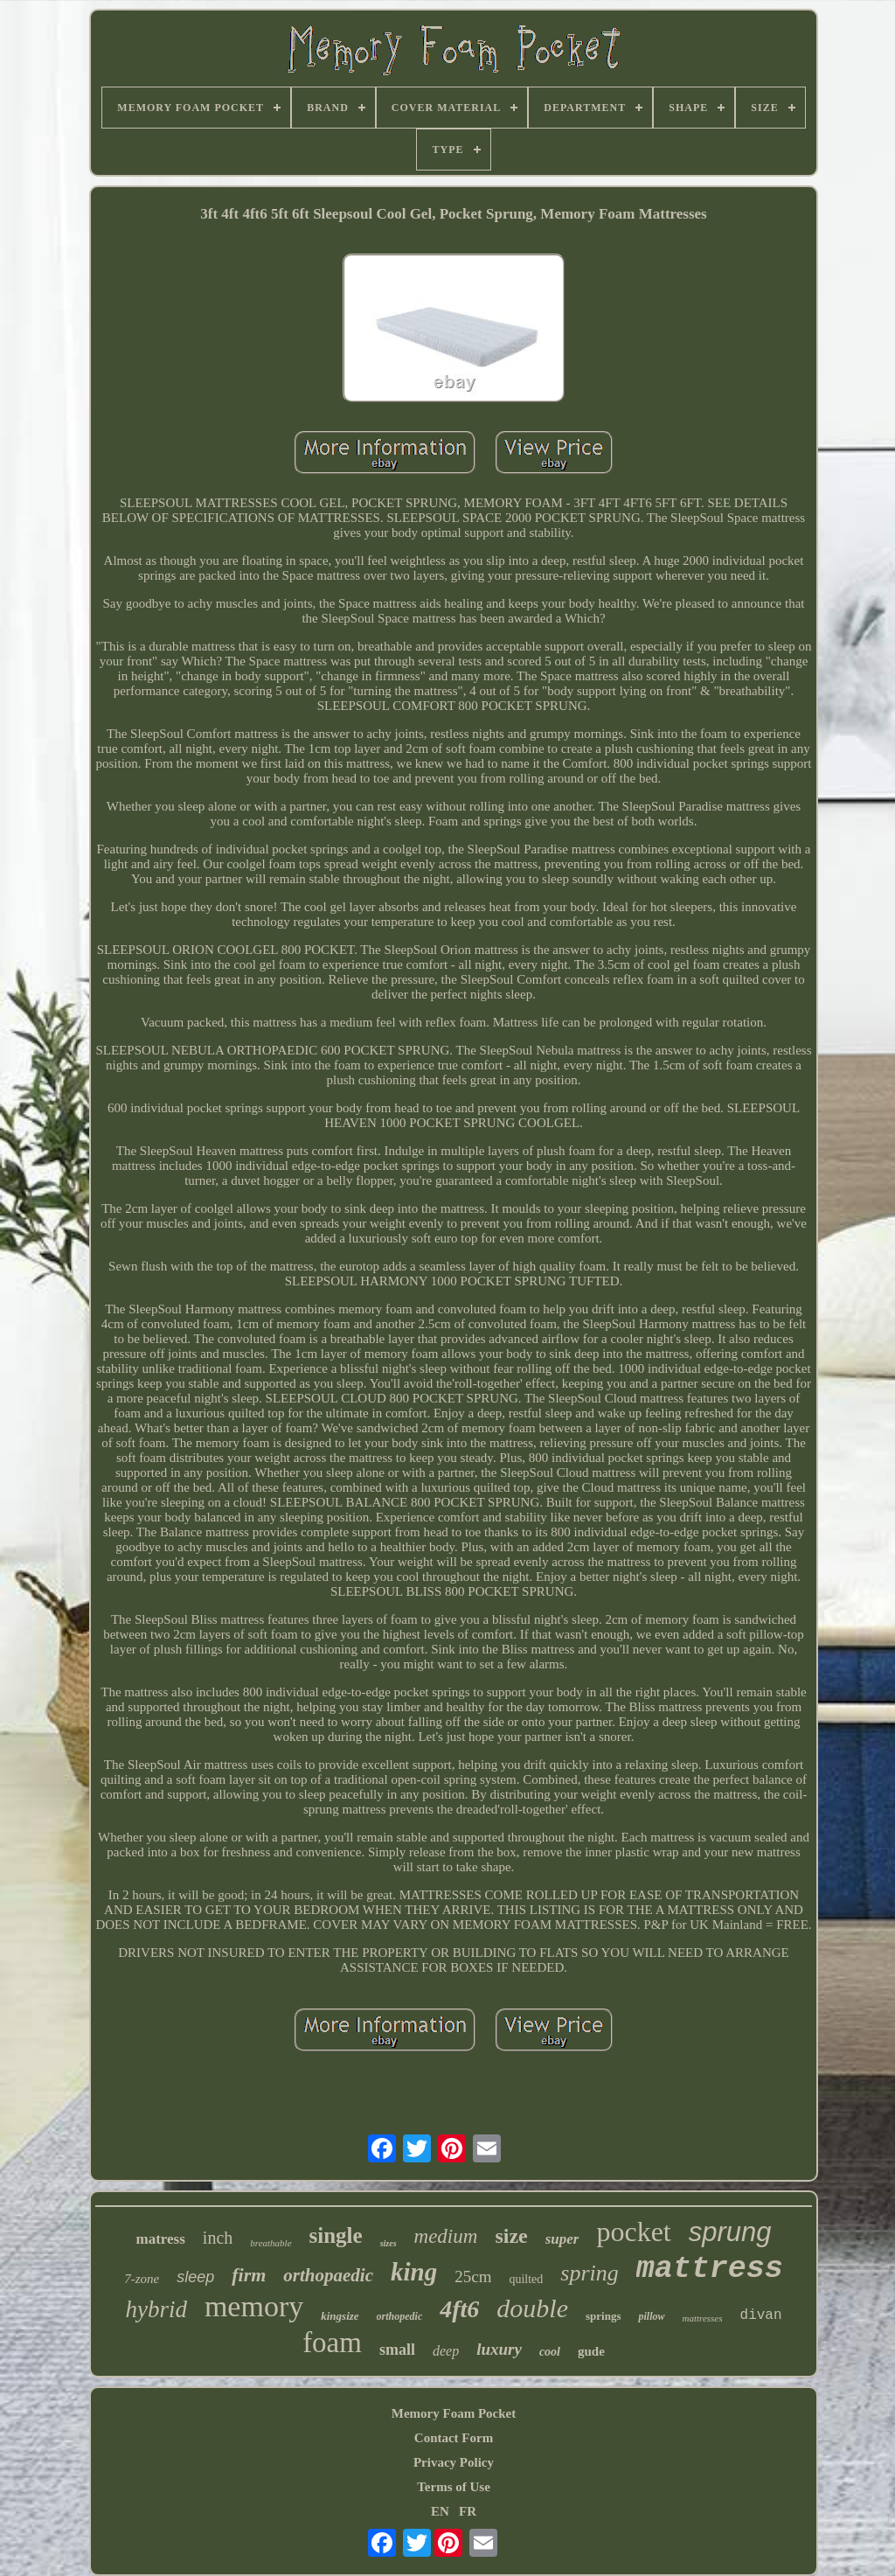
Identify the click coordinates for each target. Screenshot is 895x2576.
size (511, 2235)
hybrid (156, 2309)
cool (549, 2351)
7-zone (141, 2279)
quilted (526, 2279)
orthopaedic (328, 2275)
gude (591, 2351)
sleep (195, 2277)
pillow (651, 2316)
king (414, 2272)
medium (446, 2236)
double (532, 2308)
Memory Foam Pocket (454, 2413)
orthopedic (400, 2316)
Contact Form (453, 2438)
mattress (709, 2269)
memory (254, 2306)
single (336, 2235)
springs (603, 2315)
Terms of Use (453, 2487)
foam (332, 2342)
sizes (388, 2243)
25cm (472, 2276)
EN (440, 2511)
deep (446, 2350)
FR (467, 2511)
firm (249, 2275)
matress (159, 2239)
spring (589, 2273)
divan (761, 2315)
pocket (633, 2231)
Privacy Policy (453, 2462)
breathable (270, 2243)
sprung (730, 2232)
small (397, 2349)
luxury (499, 2349)
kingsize (339, 2315)
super (562, 2239)
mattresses (703, 2318)
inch (217, 2237)
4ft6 (459, 2308)
